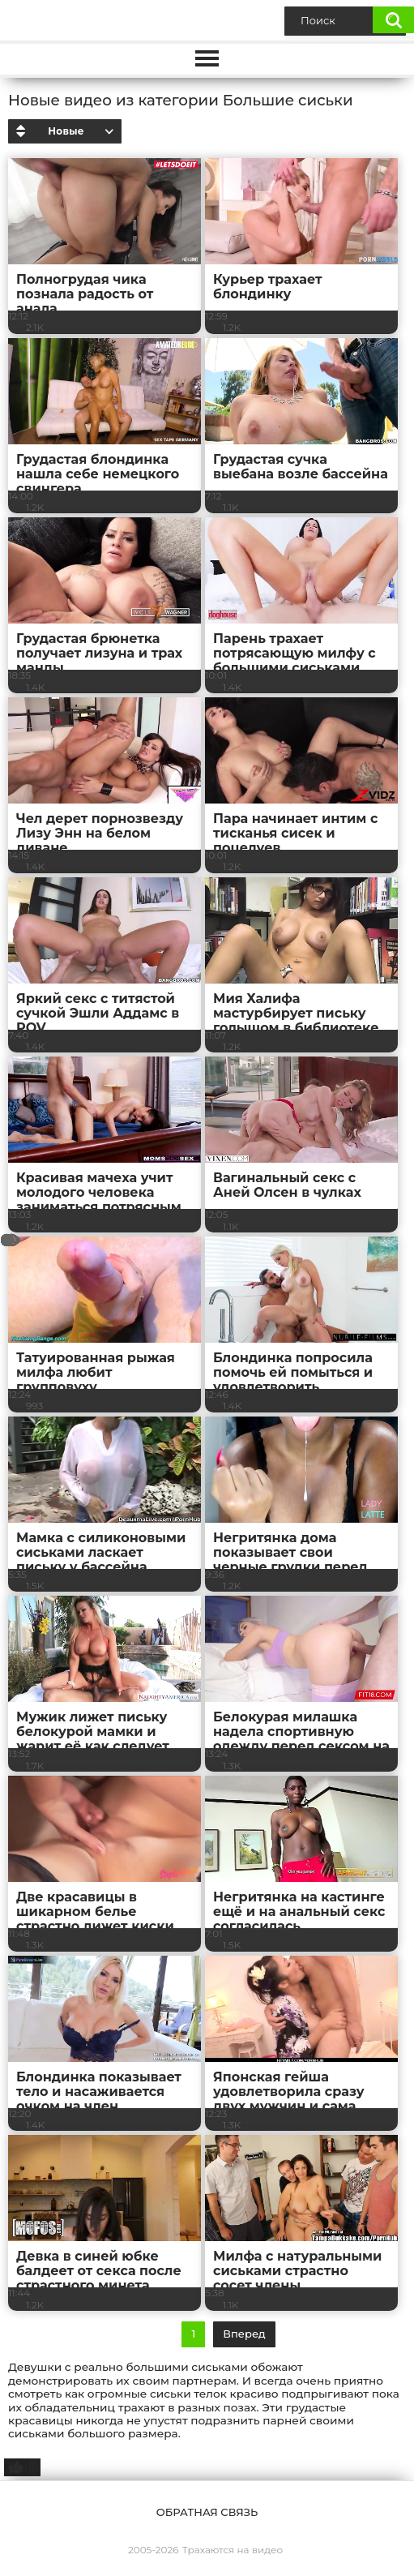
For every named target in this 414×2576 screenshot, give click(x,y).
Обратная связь (207, 2511)
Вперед (244, 2333)
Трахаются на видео (232, 2550)
